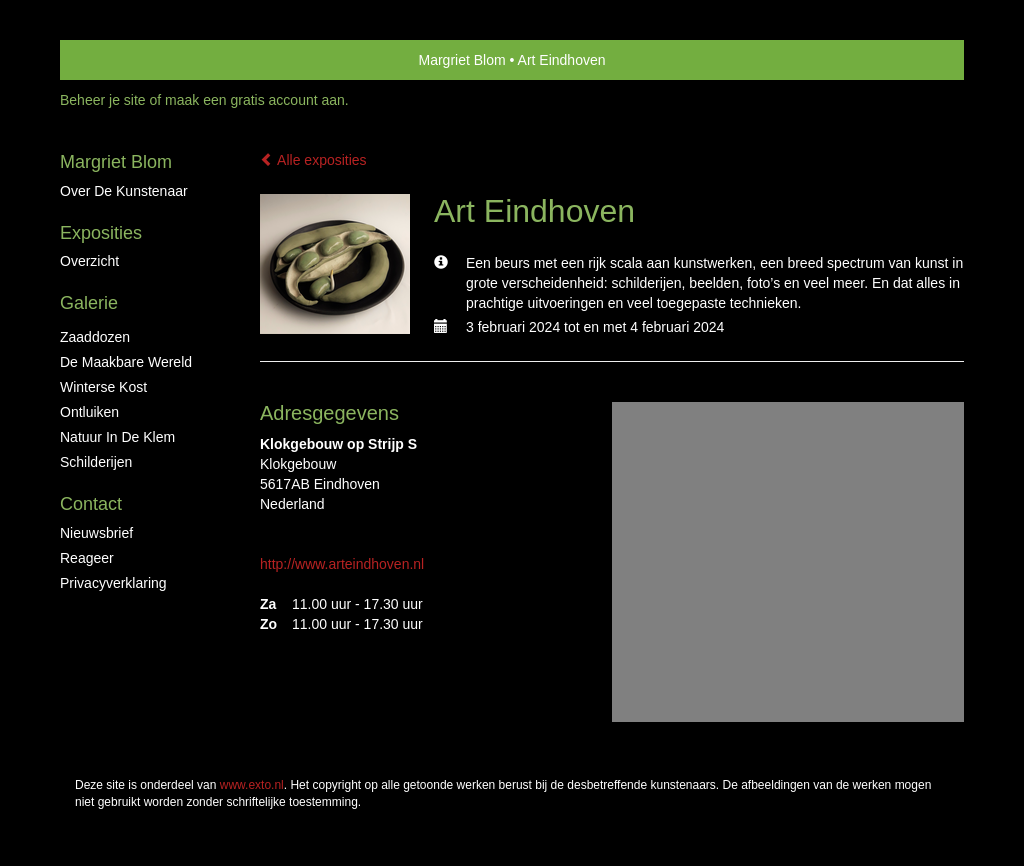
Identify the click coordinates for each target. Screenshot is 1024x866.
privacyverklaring (113, 583)
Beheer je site (103, 100)
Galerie (89, 303)
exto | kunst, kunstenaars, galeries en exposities (116, 60)
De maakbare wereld (126, 362)
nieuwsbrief (96, 533)
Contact (91, 504)
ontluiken (89, 412)
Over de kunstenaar (124, 191)
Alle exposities (313, 160)
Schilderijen (96, 462)
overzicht (89, 261)
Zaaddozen (95, 337)
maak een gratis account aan (255, 100)
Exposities (101, 233)
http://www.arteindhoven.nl (342, 564)
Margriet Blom (461, 60)
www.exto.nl (252, 785)
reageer (87, 558)
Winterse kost (103, 387)
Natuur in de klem (117, 437)
